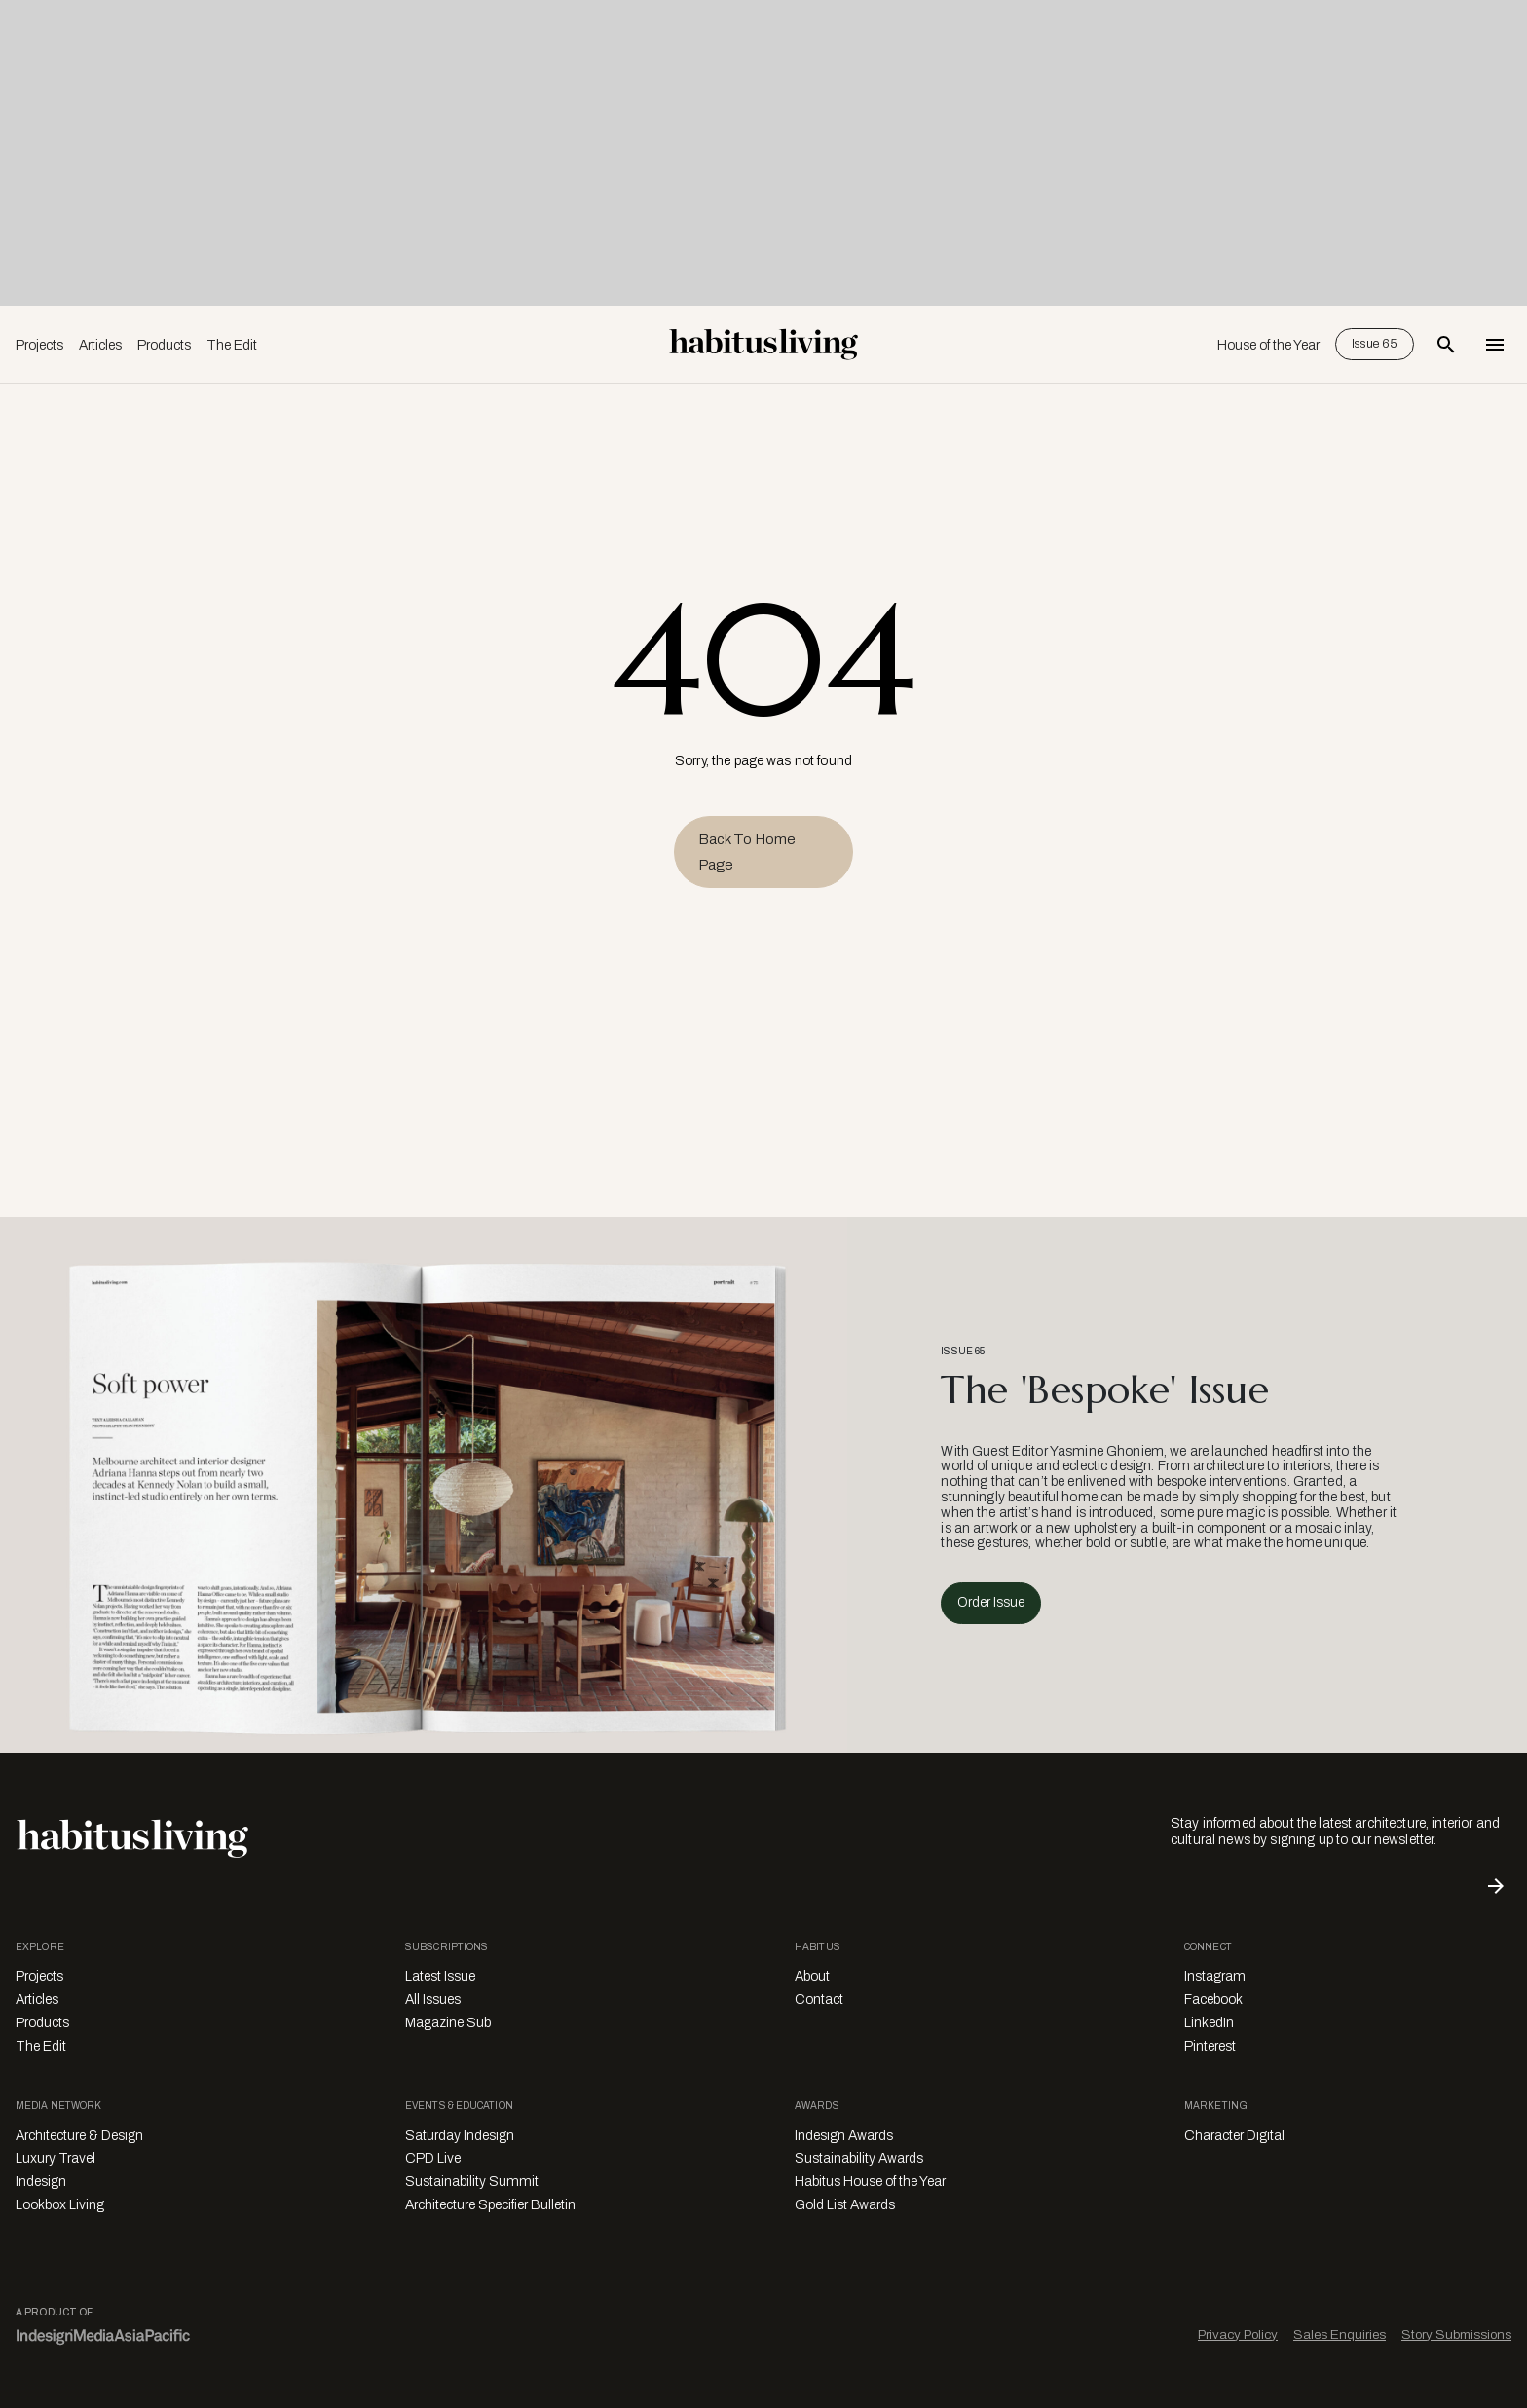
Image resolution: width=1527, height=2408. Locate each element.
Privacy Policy (1238, 2334)
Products (164, 345)
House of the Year (1268, 345)
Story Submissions (1456, 2334)
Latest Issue (440, 1976)
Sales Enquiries (1339, 2334)
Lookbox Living (60, 2205)
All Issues (433, 1999)
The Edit (231, 345)
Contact (819, 1999)
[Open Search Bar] (1446, 344)
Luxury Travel (55, 2158)
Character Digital (1234, 2136)
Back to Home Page (747, 852)
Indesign (41, 2181)
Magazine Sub (448, 2023)
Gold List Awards (845, 2205)
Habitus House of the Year (870, 2181)
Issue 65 (1374, 344)
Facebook (1213, 1999)
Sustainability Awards (859, 2158)
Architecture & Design (79, 2136)
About (812, 1976)
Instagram (1215, 1976)
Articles (100, 345)
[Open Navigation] (1494, 344)
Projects (39, 345)
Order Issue (990, 1602)
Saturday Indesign (459, 2136)
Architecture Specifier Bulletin (490, 2205)
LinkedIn (1209, 2023)
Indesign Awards (844, 2136)
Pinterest (1210, 2046)
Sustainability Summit (472, 2181)
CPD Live (433, 2158)
